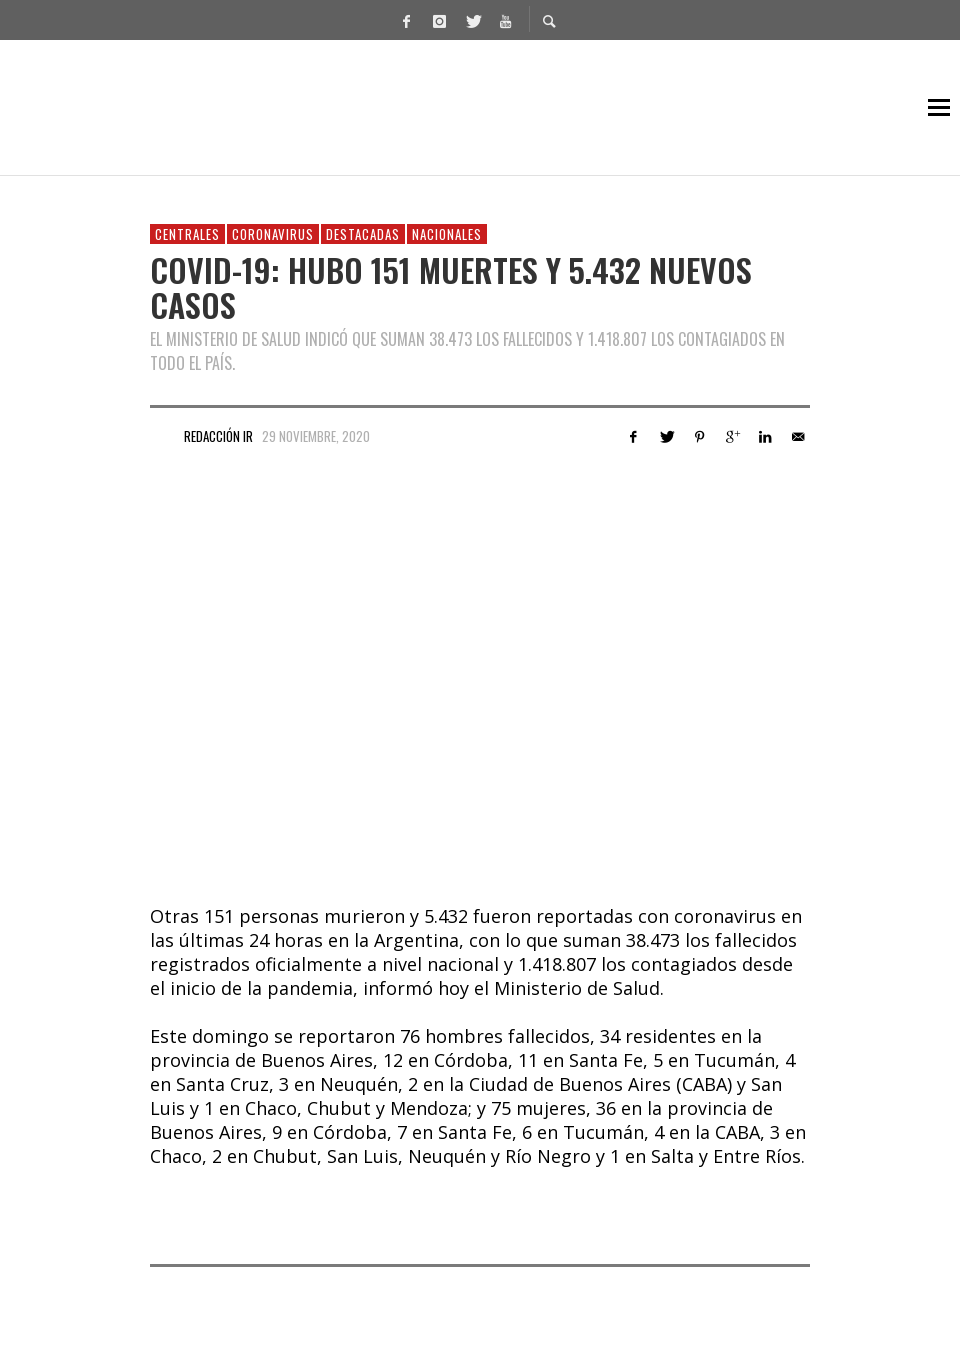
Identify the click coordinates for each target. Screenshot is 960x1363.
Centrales (187, 234)
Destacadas (363, 234)
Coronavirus (273, 234)
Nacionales (447, 234)
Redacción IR (218, 436)
